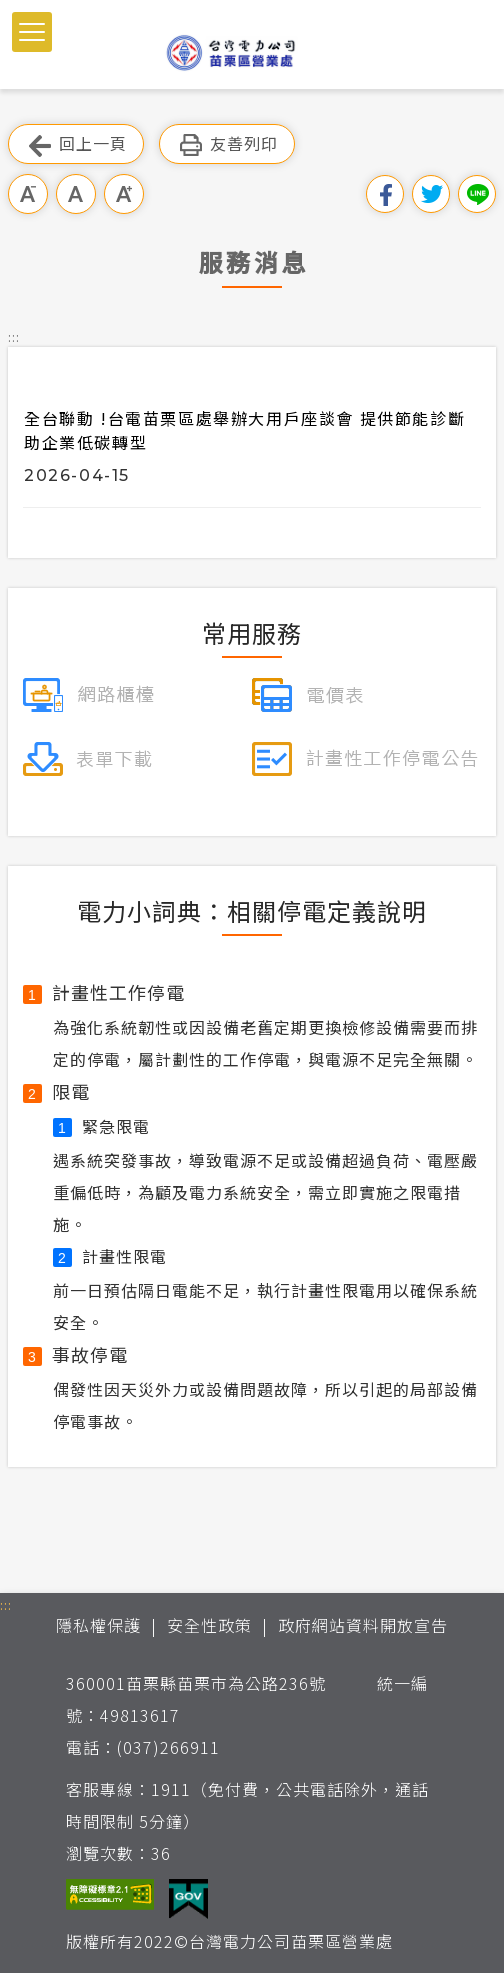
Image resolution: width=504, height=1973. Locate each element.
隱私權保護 (98, 1625)
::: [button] (14, 336)
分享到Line (477, 194)
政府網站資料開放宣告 (363, 1625)
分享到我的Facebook (385, 194)
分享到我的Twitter (431, 194)
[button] (32, 32)
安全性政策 (209, 1625)
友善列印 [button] (227, 144)
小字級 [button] (28, 194)
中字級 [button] (76, 194)
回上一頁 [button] (76, 144)
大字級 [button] (124, 194)
